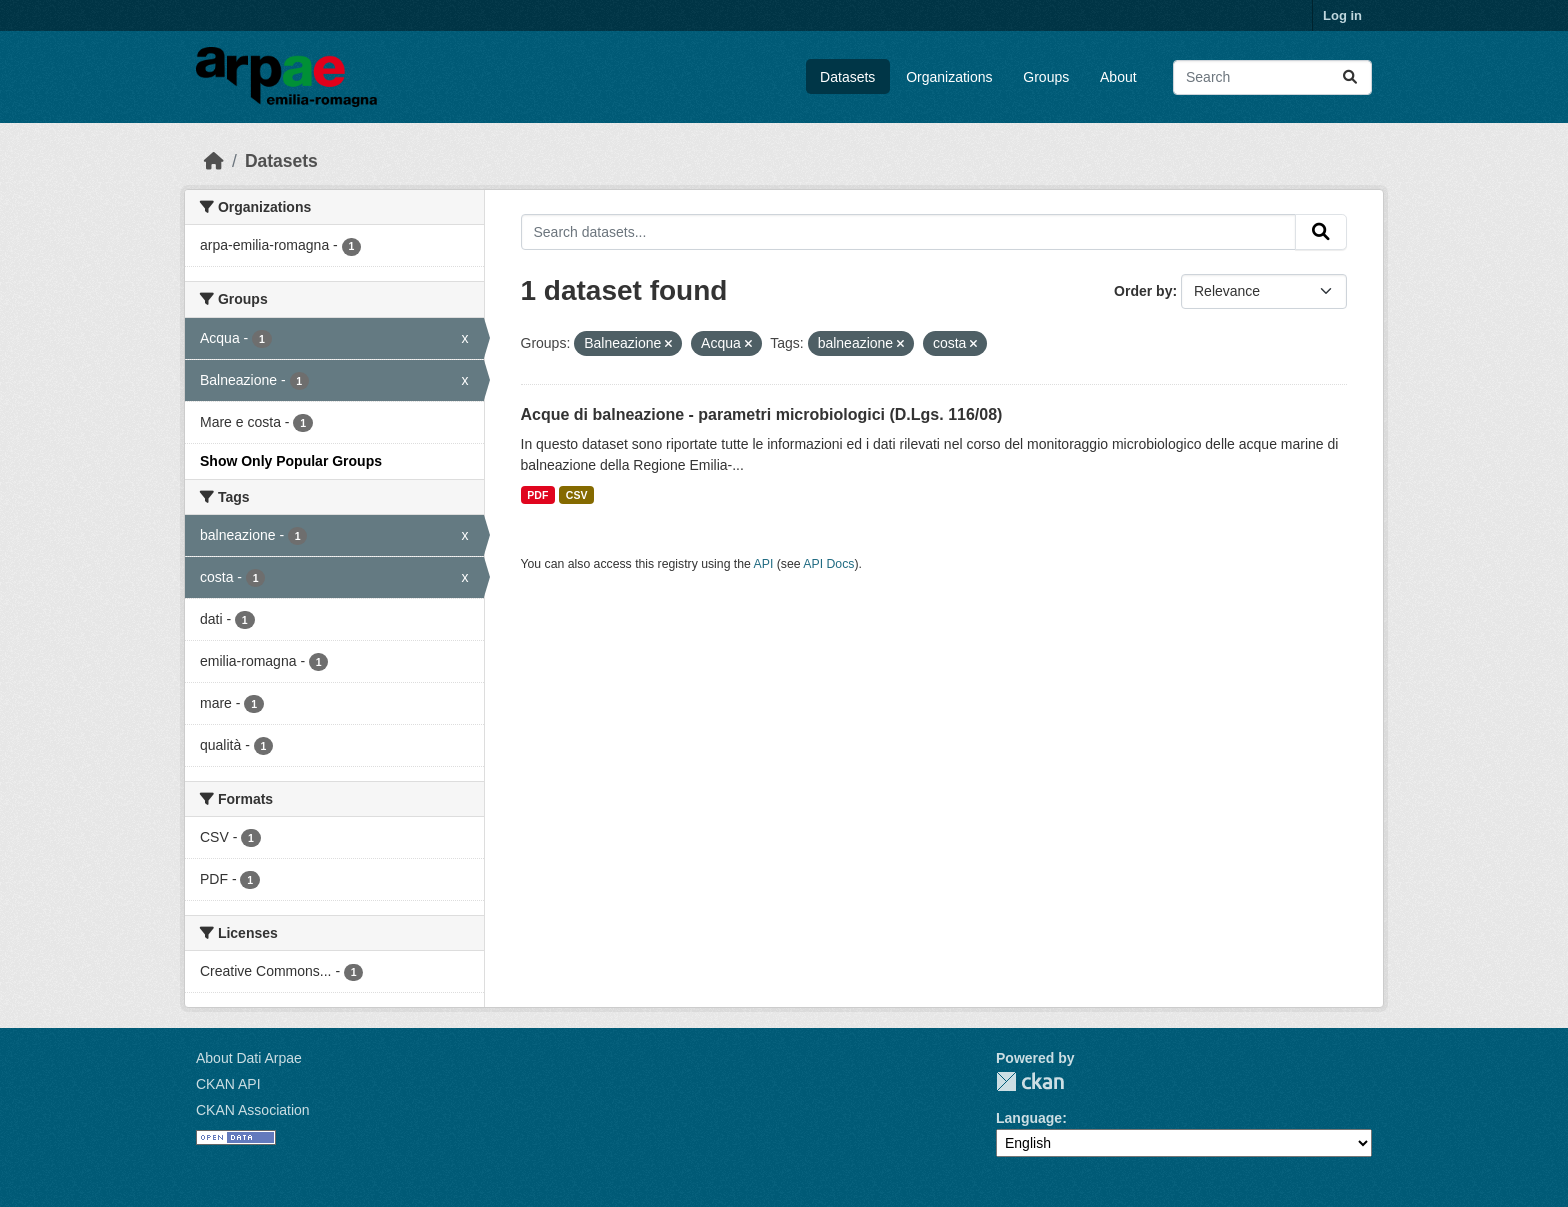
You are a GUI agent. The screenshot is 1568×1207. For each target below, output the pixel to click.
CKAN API (228, 1084)
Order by (1143, 291)
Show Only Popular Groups (291, 461)
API (764, 564)
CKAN (1030, 1081)
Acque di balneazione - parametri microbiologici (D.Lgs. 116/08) (762, 414)
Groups (1046, 77)
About (1118, 77)
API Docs (828, 564)
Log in (1342, 15)
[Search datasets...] (1272, 77)
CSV (577, 495)
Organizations (949, 77)
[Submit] (1350, 77)
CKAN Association (253, 1110)
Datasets (847, 77)
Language (1029, 1118)
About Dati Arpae (249, 1058)
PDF (537, 495)
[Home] (214, 161)
